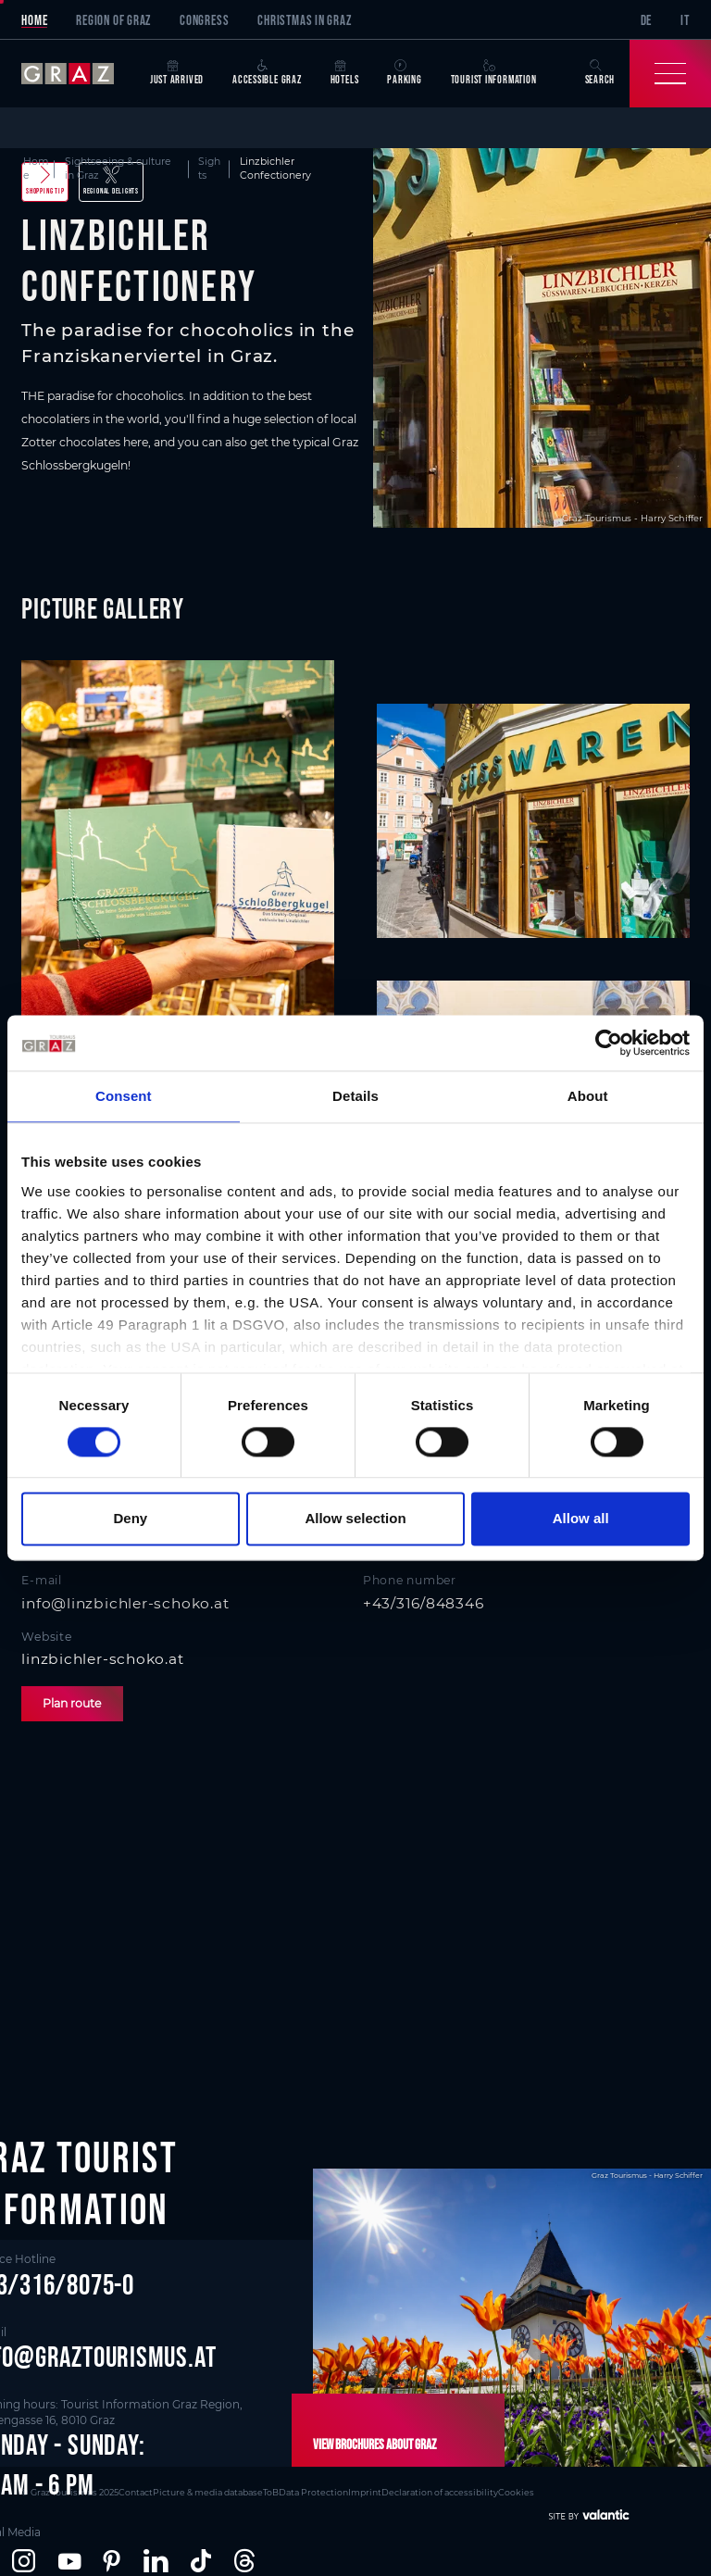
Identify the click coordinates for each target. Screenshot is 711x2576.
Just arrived (177, 72)
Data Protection (313, 2492)
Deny (130, 1519)
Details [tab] (355, 1096)
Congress (204, 20)
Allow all (581, 1519)
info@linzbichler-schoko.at (125, 1603)
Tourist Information (494, 72)
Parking (404, 72)
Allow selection (355, 1519)
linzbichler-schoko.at (102, 1659)
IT (685, 20)
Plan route (72, 1703)
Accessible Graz (267, 72)
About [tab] (588, 1096)
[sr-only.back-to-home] (78, 73)
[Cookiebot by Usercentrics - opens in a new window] (609, 1043)
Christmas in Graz (304, 20)
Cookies (516, 2492)
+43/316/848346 (423, 1603)
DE (647, 20)
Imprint (364, 2492)
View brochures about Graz (374, 2444)
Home (34, 20)
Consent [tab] (123, 1096)
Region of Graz (113, 20)
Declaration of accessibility (439, 2492)
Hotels (345, 72)
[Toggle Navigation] (670, 73)
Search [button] (600, 72)
